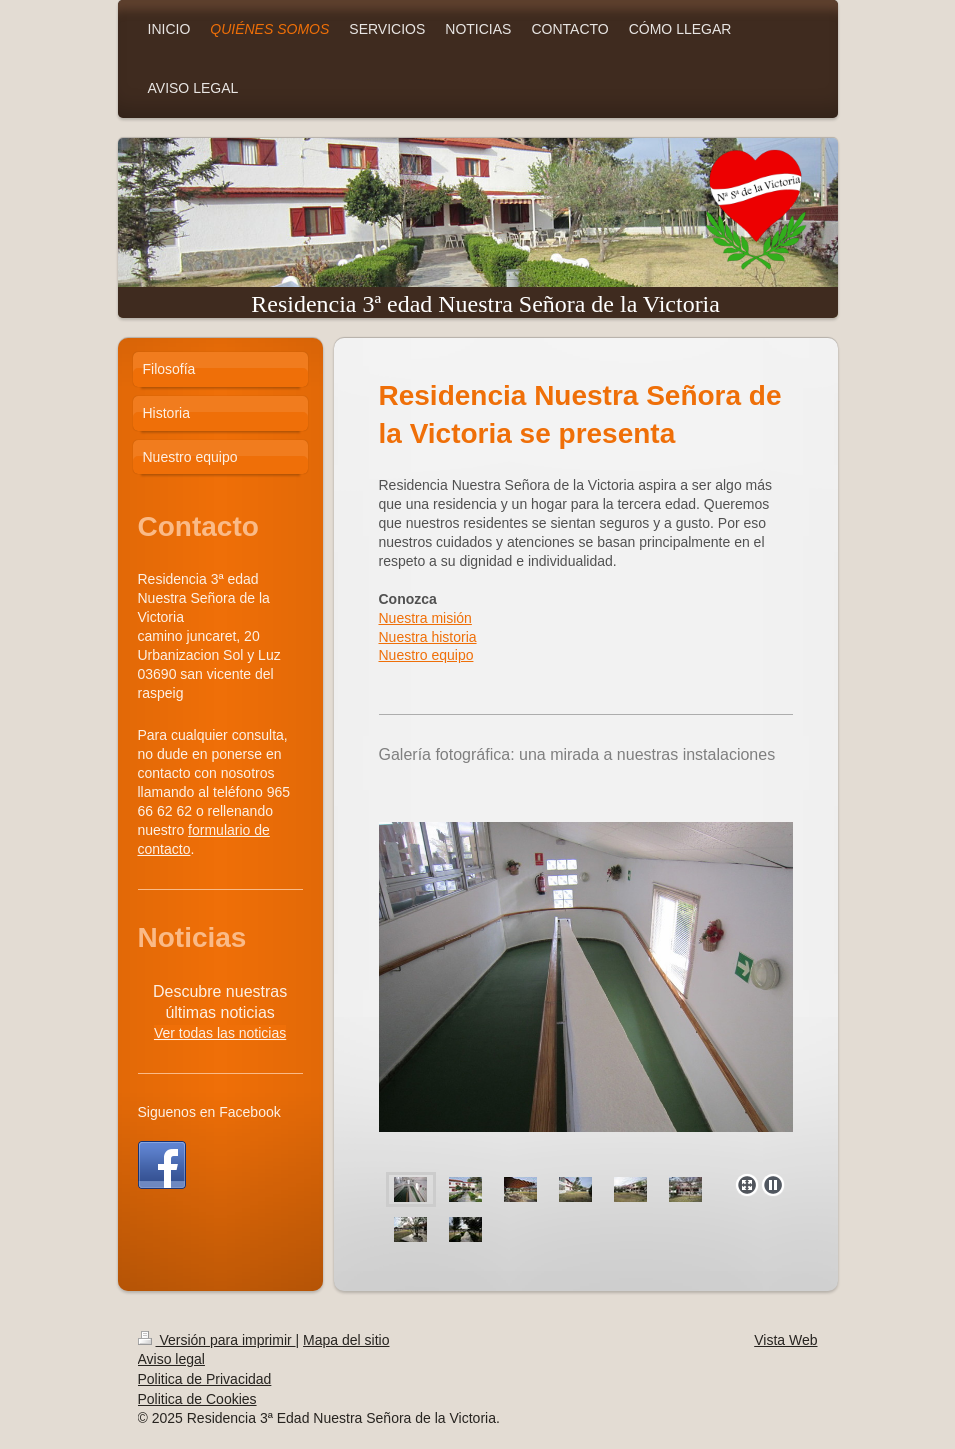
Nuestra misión (425, 618)
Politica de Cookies (197, 1399)
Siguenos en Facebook (209, 1112)
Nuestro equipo (426, 655)
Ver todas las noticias (220, 1033)
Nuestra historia (428, 637)
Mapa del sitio (346, 1340)
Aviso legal (171, 1359)
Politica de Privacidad (205, 1379)
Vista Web (785, 1340)
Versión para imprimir (217, 1340)
